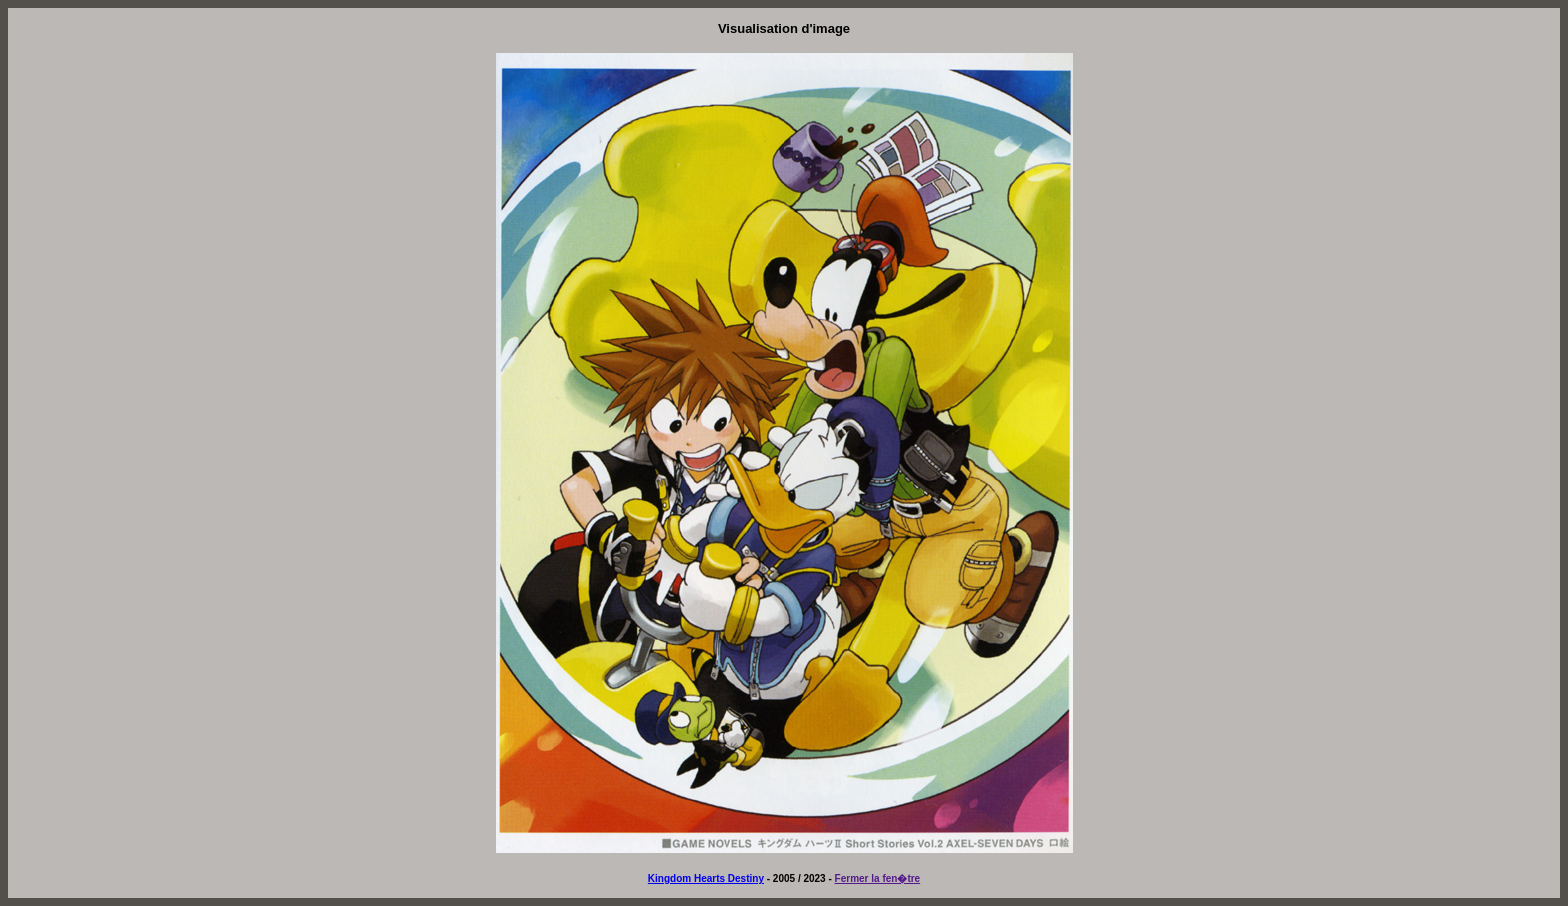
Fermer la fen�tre (878, 878)
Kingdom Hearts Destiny (706, 878)
